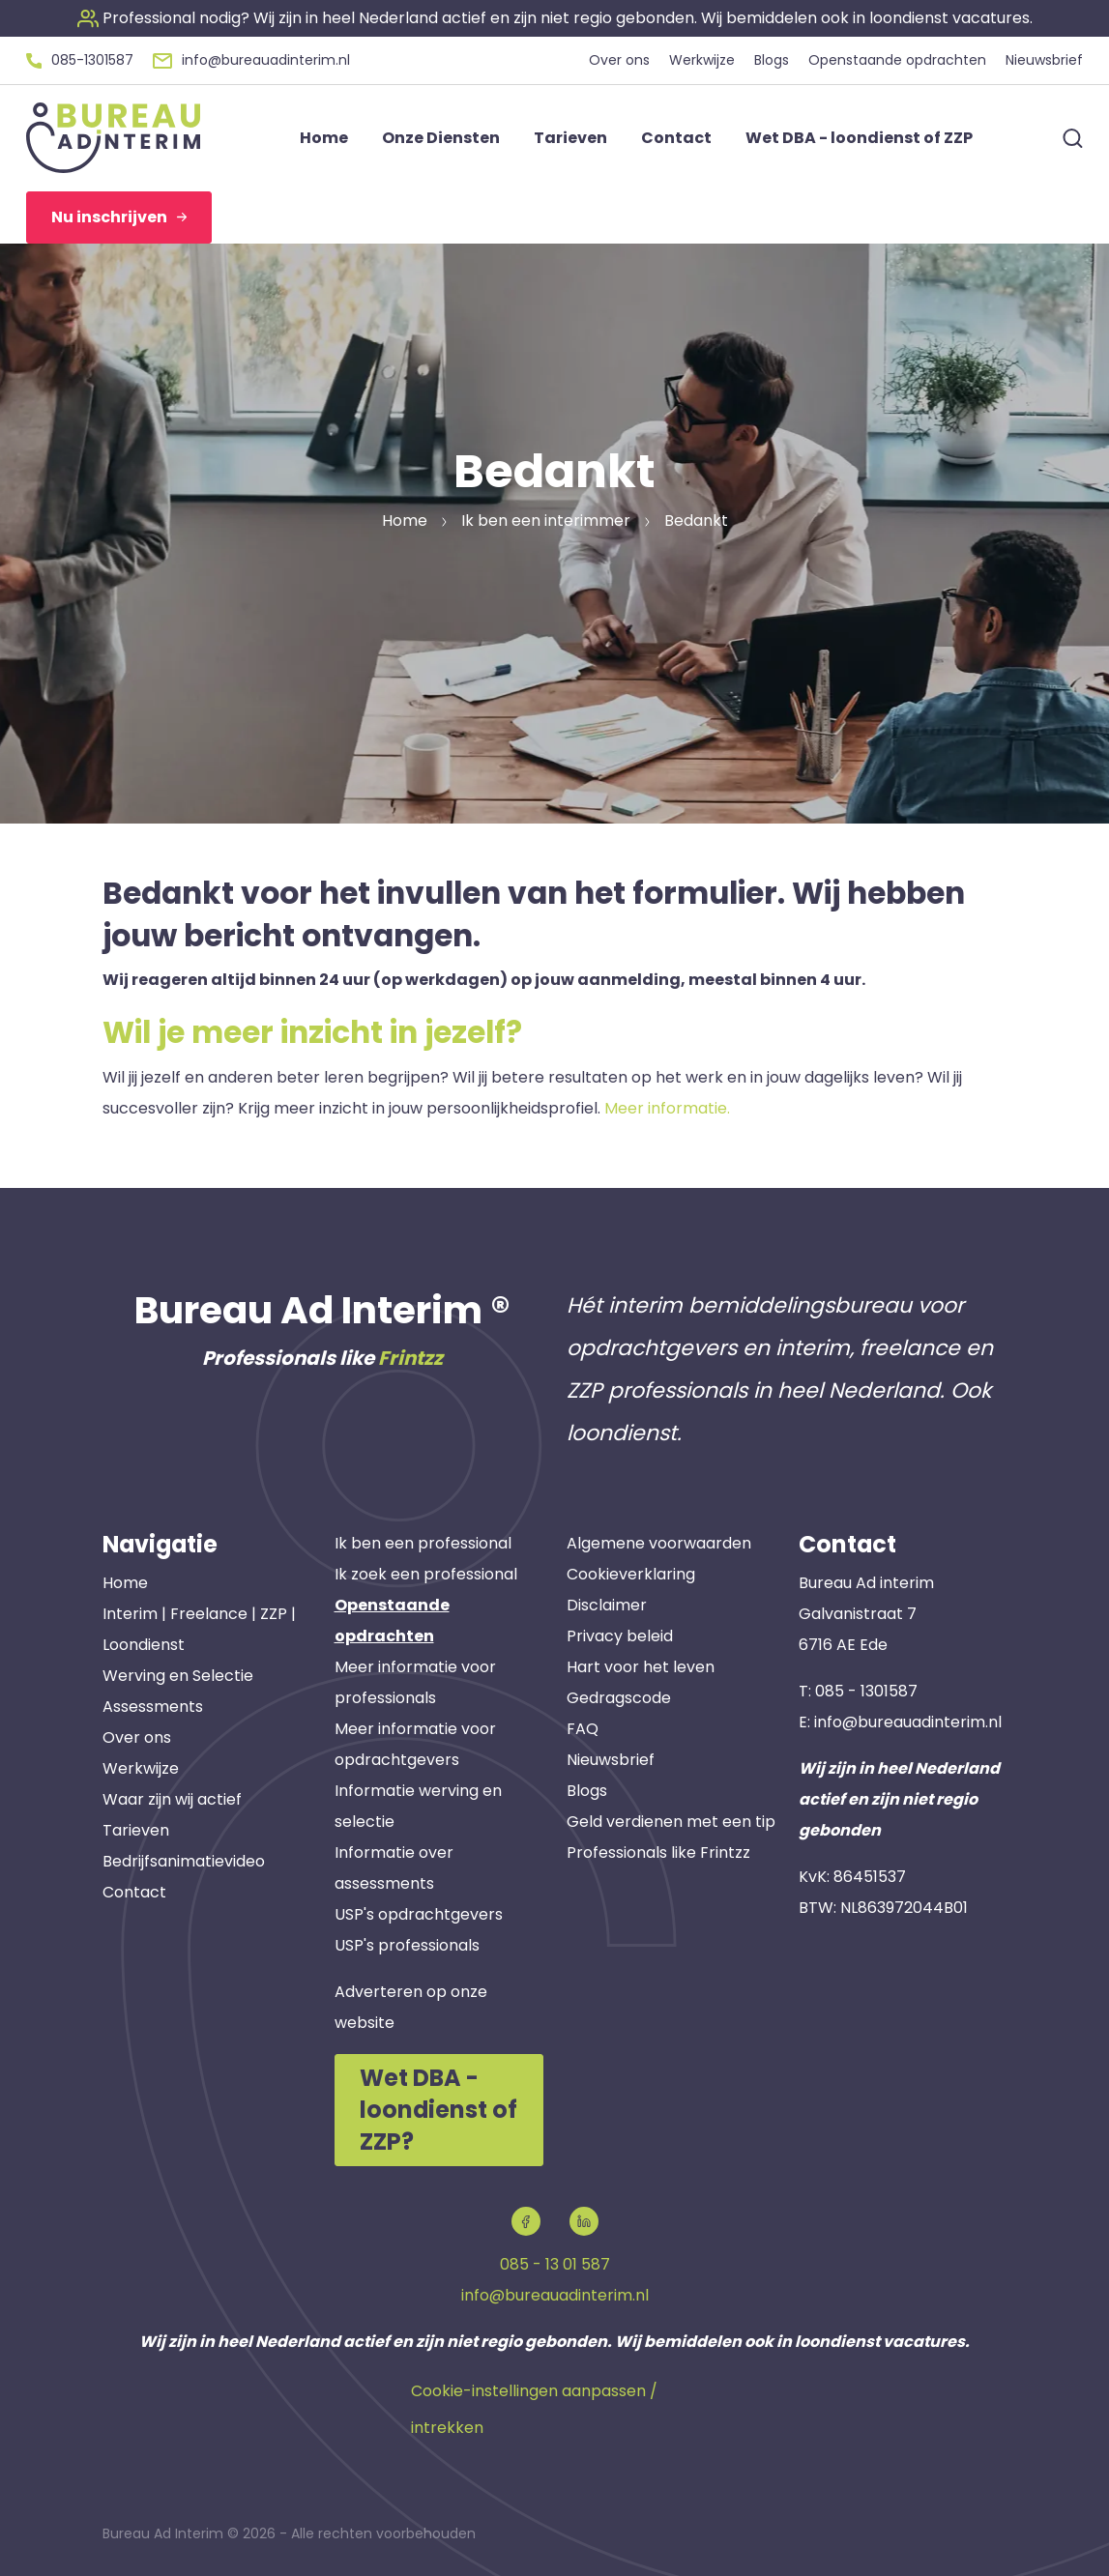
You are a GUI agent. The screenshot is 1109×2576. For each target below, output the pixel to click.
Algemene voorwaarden (659, 1543)
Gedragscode (619, 1698)
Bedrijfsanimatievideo (183, 1861)
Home (125, 1583)
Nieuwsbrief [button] (1044, 60)
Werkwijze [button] (702, 60)
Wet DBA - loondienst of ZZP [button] (859, 138)
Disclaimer (607, 1605)
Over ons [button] (619, 60)
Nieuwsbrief (611, 1760)
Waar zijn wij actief (172, 1799)
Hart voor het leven (641, 1667)
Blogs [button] (771, 60)
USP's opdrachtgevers (419, 1914)
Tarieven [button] (570, 138)
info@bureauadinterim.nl (908, 1722)
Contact (134, 1892)
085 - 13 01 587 (555, 2264)
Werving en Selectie (177, 1675)
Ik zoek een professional (426, 1574)
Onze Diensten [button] (441, 138)
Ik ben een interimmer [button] (545, 520)
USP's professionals (407, 1945)
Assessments (152, 1706)
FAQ (582, 1729)
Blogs (587, 1791)
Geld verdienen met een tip (671, 1821)
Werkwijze (140, 1768)
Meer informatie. (667, 1108)
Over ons (136, 1737)
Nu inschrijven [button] (119, 217)
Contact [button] (676, 138)
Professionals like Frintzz (658, 1852)
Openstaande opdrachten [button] (897, 60)
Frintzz (410, 1358)
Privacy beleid (620, 1636)
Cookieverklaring (631, 1574)
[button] (555, 18)
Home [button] (324, 138)
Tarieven (135, 1830)
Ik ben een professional (423, 1543)
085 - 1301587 (866, 1691)
